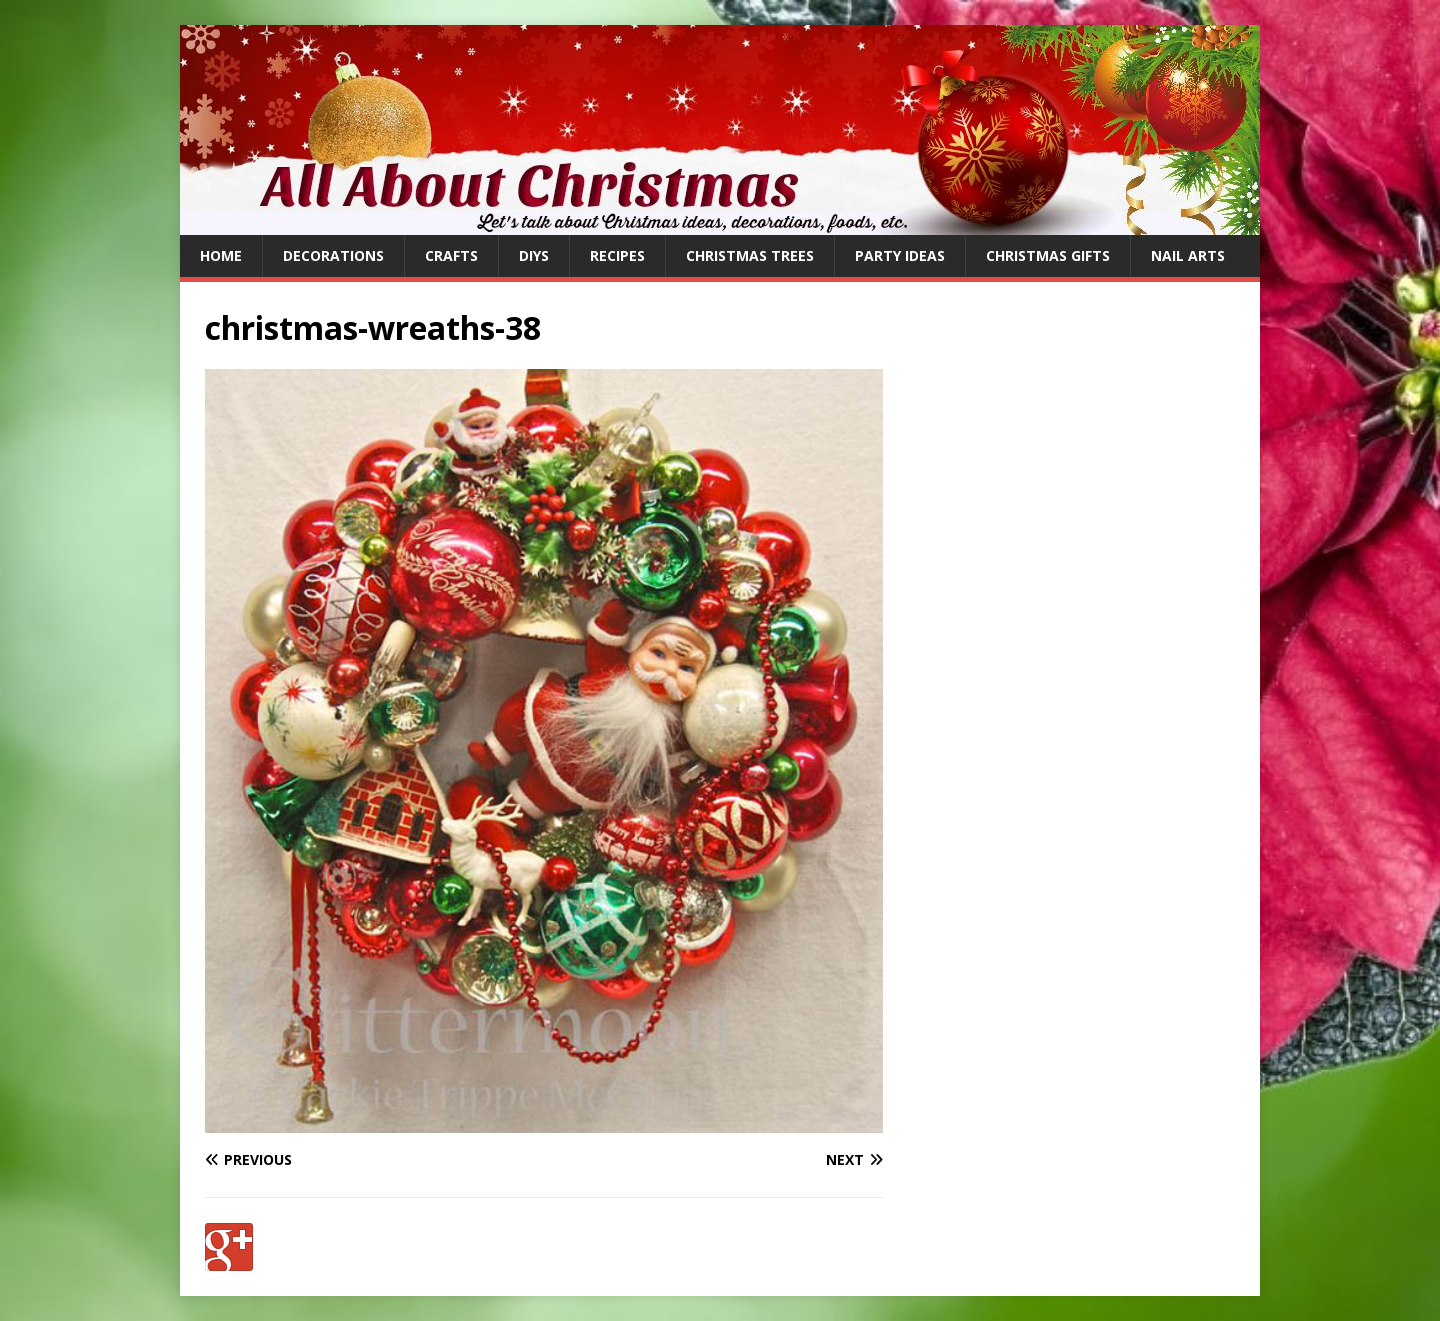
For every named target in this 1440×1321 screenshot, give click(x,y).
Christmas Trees (750, 255)
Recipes (617, 255)
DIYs (534, 255)
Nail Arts (1188, 255)
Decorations (333, 255)
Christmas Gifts (1048, 255)
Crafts (451, 255)
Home (221, 255)
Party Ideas (900, 255)
